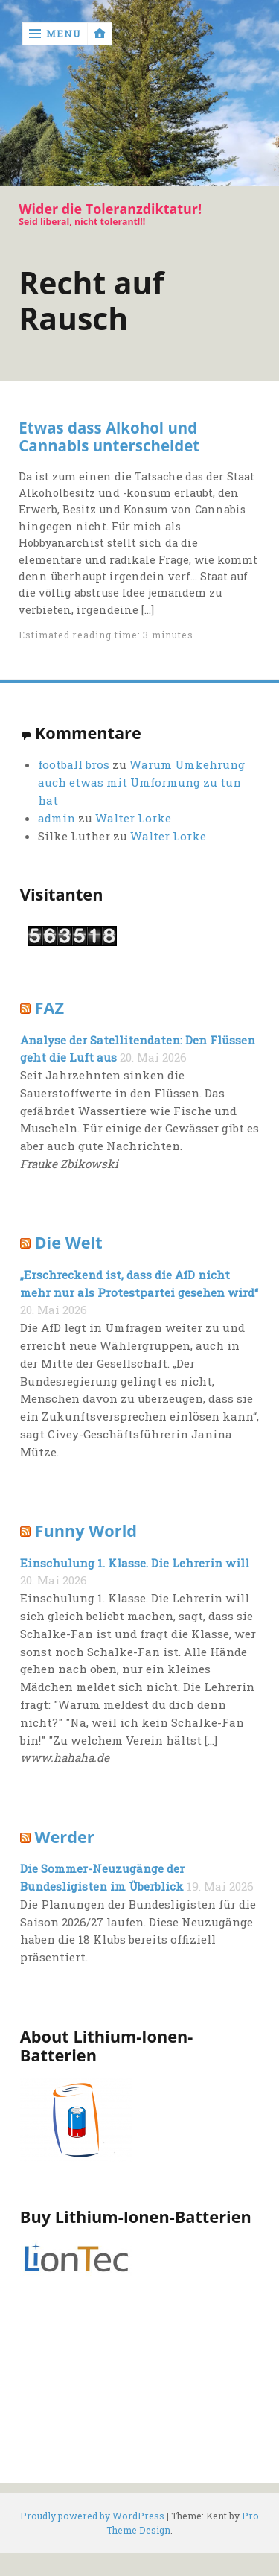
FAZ (50, 1007)
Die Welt (69, 1242)
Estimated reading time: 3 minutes (106, 635)
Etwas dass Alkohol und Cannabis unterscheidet (109, 436)
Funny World (86, 1530)
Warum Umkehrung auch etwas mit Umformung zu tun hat (141, 782)
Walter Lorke (133, 817)
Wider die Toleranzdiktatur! (110, 209)
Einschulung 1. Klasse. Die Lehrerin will (134, 1562)
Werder (64, 1836)
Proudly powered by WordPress (92, 2516)
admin (56, 817)
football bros (73, 764)
